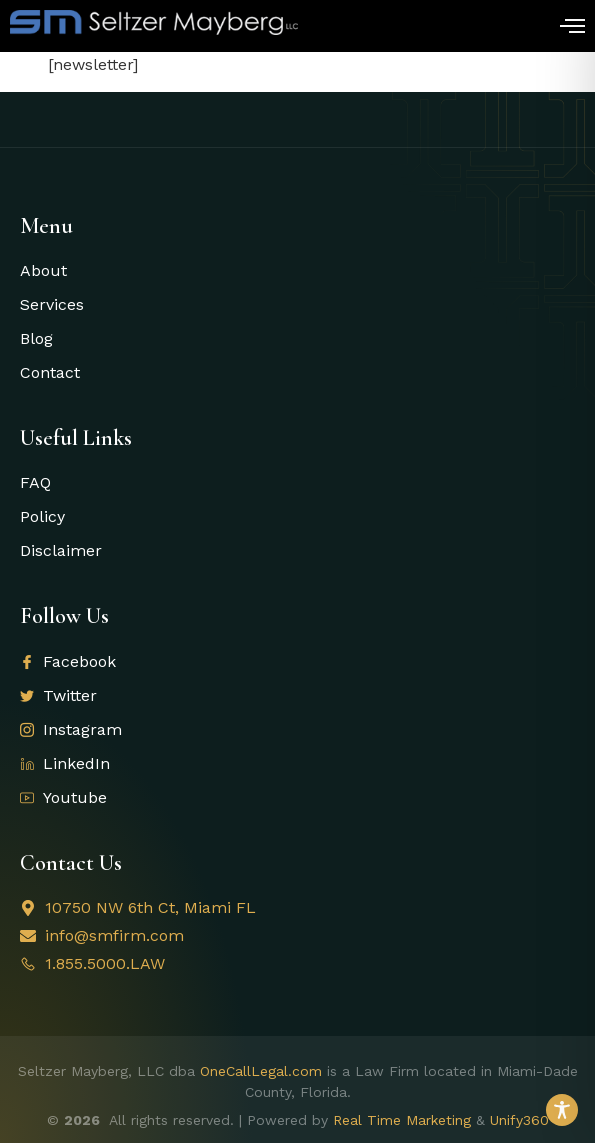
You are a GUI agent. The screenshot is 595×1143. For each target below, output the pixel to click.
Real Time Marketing (402, 1120)
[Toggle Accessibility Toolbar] (562, 1110)
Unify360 (519, 1120)
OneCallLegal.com (261, 1071)
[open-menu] (572, 28)
